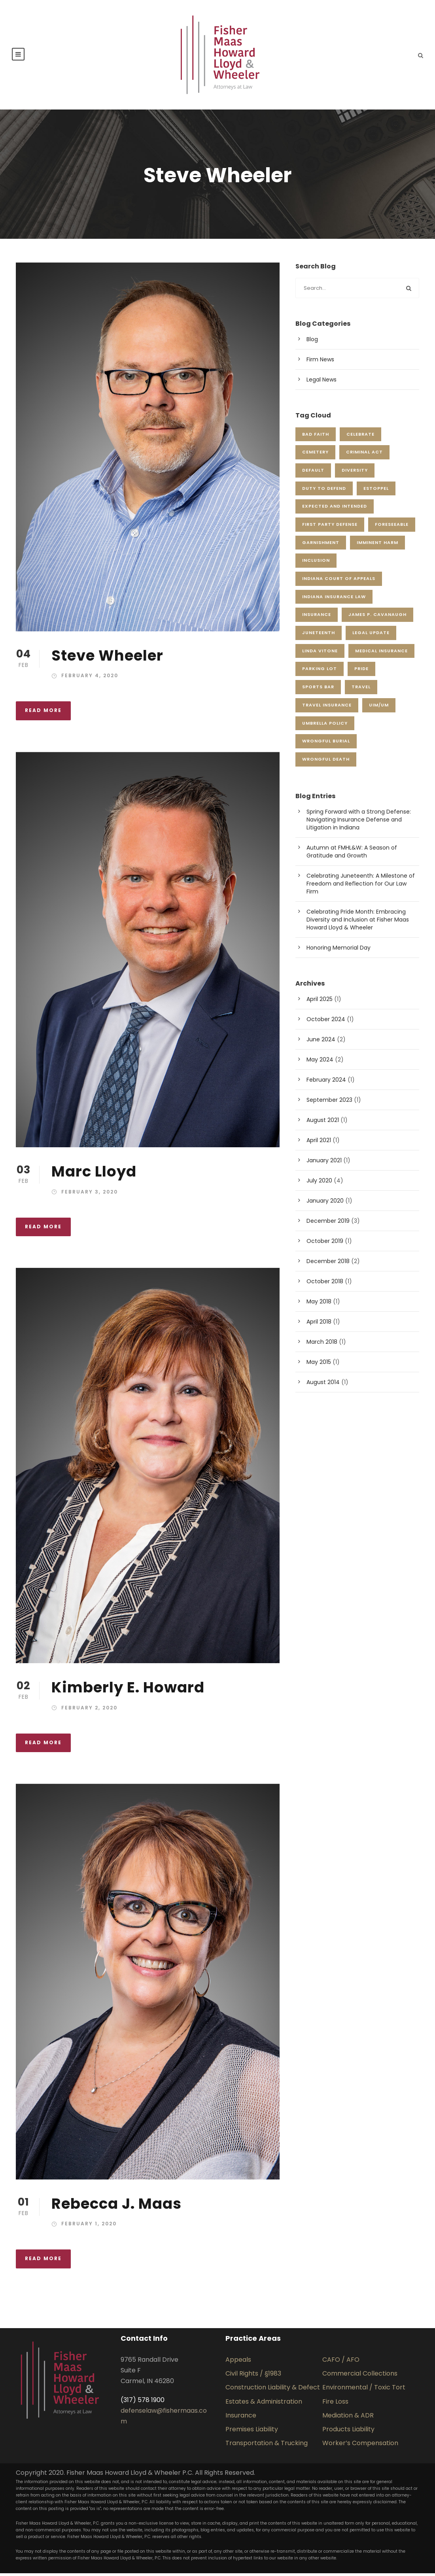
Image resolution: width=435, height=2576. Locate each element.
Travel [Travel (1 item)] (361, 690)
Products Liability (348, 2432)
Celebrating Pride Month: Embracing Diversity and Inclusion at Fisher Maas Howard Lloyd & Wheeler (357, 922)
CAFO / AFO (340, 2362)
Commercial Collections (359, 2376)
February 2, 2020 (89, 1710)
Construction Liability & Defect (272, 2390)
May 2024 (319, 1063)
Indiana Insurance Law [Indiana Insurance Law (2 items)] (334, 599)
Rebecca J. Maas (116, 2206)
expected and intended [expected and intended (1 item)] (334, 509)
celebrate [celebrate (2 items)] (360, 437)
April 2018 (318, 1325)
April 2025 (319, 1002)
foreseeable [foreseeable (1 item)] (392, 527)
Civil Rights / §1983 (253, 2376)
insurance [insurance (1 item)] (316, 617)
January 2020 (325, 1204)
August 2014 (323, 1385)
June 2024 (320, 1042)
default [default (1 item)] (313, 473)
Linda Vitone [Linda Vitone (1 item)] (320, 653)
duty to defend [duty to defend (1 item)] (324, 491)
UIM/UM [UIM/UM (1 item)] (379, 707)
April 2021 (318, 1143)
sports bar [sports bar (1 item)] (318, 690)
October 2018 (324, 1284)
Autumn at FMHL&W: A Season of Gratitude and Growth (351, 854)
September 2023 (329, 1103)
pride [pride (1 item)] (361, 672)
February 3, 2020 (89, 1194)
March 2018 (321, 1345)
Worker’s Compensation (360, 2446)
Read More (43, 713)
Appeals (238, 2362)
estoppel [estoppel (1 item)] (376, 491)
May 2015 (318, 1365)
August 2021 (322, 1123)
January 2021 (324, 1163)
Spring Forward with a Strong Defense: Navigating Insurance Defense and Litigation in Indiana (358, 822)
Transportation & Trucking (266, 2446)
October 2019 (324, 1244)
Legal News (321, 383)
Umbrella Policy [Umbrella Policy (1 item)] (325, 726)
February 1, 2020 (89, 2226)
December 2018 (328, 1264)
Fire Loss (335, 2404)
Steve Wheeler (107, 658)
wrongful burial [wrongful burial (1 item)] (326, 744)
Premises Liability (251, 2432)
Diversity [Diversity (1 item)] (355, 473)
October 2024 (325, 1022)
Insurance (240, 2418)
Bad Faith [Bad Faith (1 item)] (315, 437)
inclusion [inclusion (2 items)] (316, 563)
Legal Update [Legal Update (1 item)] (371, 636)
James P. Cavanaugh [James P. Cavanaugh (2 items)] (377, 617)
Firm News (320, 362)
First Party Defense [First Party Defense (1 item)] (329, 527)
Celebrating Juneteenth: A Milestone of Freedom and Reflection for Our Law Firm (360, 886)
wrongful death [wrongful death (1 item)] (326, 762)
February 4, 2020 (89, 678)
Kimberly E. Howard (127, 1690)
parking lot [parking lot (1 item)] (319, 672)
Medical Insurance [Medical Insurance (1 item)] (381, 653)
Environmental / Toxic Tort (363, 2390)
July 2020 (319, 1184)
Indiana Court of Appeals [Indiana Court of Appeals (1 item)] (338, 581)
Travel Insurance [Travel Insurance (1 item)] (327, 707)
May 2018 (318, 1305)
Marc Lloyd (93, 1174)
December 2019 (328, 1224)
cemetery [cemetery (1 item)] (315, 455)
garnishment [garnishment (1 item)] (320, 545)
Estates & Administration (263, 2404)
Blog (312, 342)
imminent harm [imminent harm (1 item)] (377, 545)
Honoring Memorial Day (338, 950)
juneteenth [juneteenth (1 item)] (318, 636)
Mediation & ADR (348, 2418)
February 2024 (326, 1083)
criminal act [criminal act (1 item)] (364, 455)
